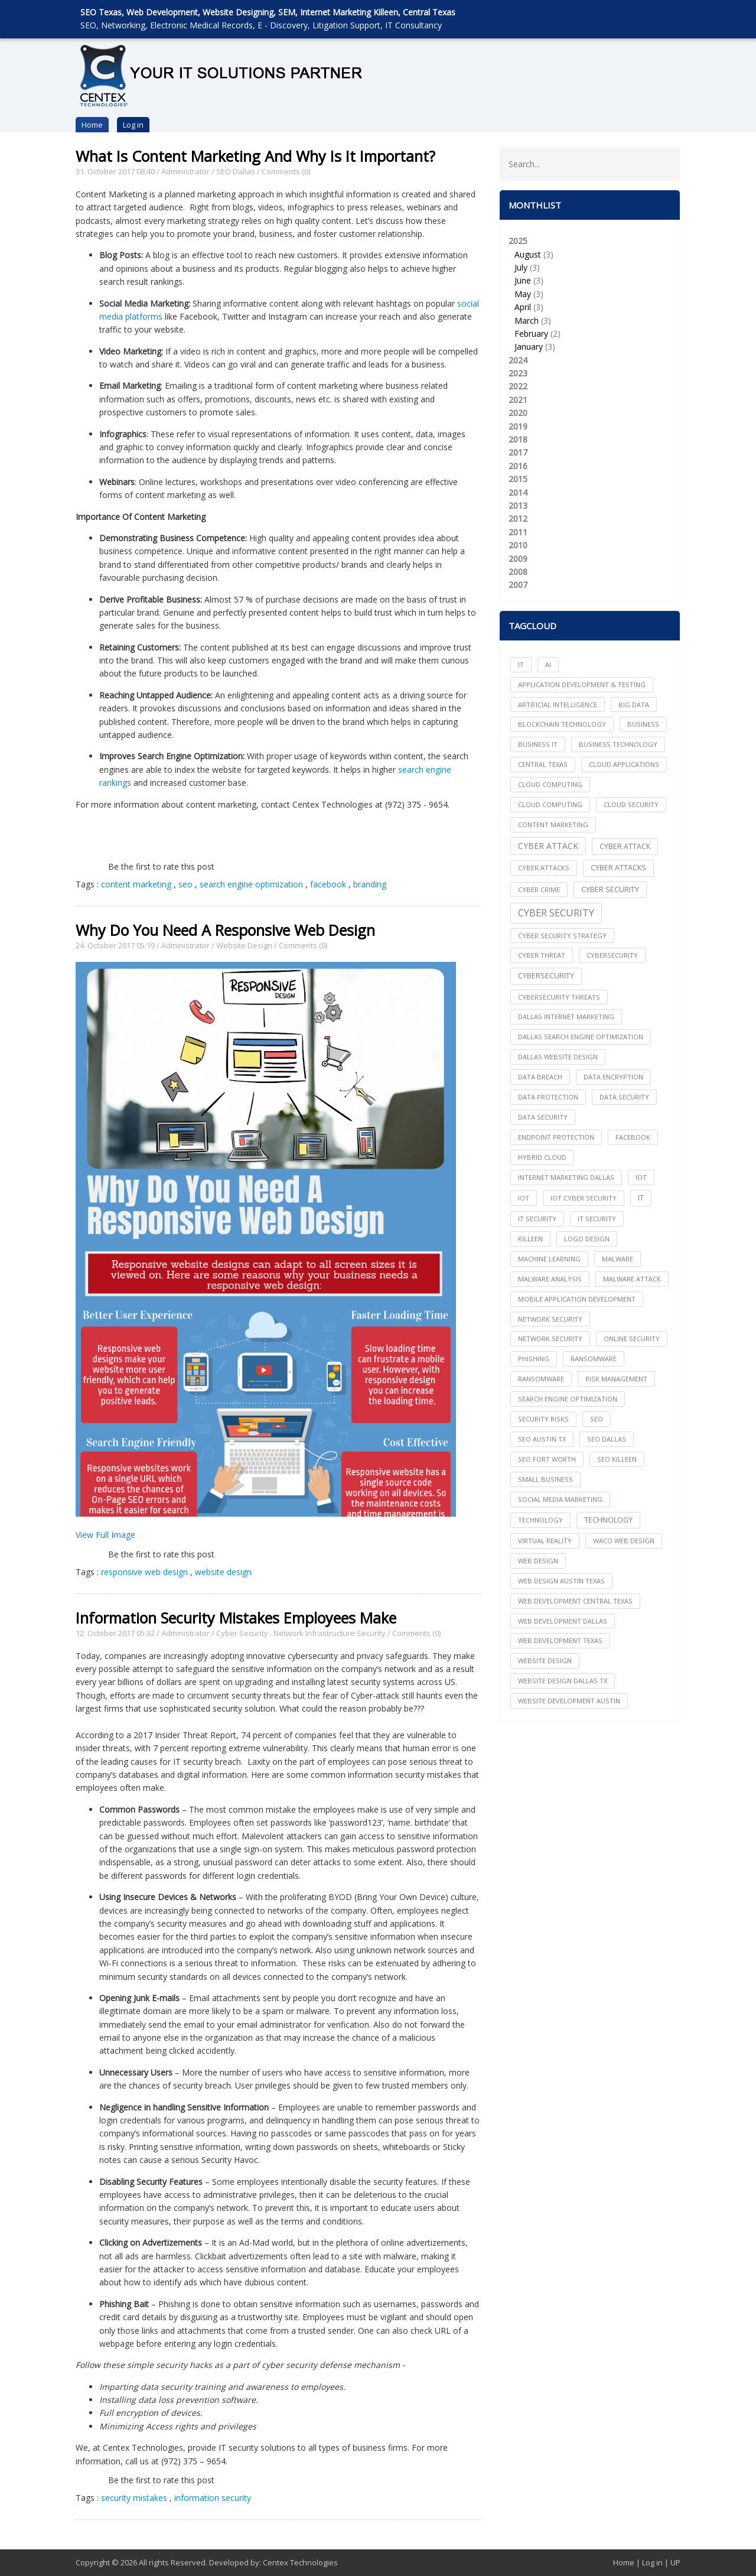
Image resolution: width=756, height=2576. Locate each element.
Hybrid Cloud (542, 1157)
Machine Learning (549, 1258)
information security (212, 2497)
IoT (523, 1197)
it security (537, 1218)
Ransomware (541, 1378)
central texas (543, 764)
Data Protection (548, 1096)
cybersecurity (612, 955)
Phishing (533, 1358)
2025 (590, 294)
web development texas (560, 1640)
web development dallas (562, 1620)
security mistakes (134, 2497)
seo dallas (606, 1439)
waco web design (623, 1540)
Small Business (545, 1479)
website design (223, 1572)
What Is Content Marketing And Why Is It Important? (255, 156)
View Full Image (105, 1534)
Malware (617, 1258)
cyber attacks (543, 867)
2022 (518, 386)
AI (548, 664)
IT (521, 664)
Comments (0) (286, 171)
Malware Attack (632, 1278)
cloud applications (624, 764)
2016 (518, 465)
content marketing (136, 884)
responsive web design (144, 1572)
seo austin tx (542, 1439)
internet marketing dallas (566, 1177)
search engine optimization (251, 884)
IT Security (597, 1218)
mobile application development (577, 1298)
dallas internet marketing (566, 1016)
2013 (518, 505)
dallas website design (558, 1056)
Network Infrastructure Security (329, 1633)
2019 (518, 426)
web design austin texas (561, 1580)
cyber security (610, 889)
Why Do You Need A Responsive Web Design (225, 930)
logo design (587, 1238)
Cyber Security (242, 1633)
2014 (518, 492)
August (527, 254)
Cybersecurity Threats (559, 997)
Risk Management (616, 1378)
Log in (133, 124)
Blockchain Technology (562, 724)
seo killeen (617, 1459)
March (526, 320)
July (520, 267)
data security (624, 1096)
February (531, 333)
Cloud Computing (550, 804)
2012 (518, 518)
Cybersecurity (546, 976)
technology (540, 1519)
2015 (518, 478)
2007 (518, 584)
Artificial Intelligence (557, 704)
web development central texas (575, 1600)
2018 (518, 439)
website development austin (569, 1700)
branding (369, 884)
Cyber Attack (548, 845)
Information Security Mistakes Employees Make (236, 1618)
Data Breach (540, 1076)
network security (550, 1319)
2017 (518, 452)
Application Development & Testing (582, 684)
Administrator (185, 171)
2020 (518, 412)
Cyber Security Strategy (562, 935)
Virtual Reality (545, 1540)
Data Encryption (613, 1076)
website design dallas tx (562, 1680)
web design (538, 1560)
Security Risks (543, 1418)
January (528, 346)
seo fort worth (547, 1459)
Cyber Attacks (618, 868)
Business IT (538, 744)
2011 (518, 532)
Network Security (550, 1338)
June (522, 280)
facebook (328, 884)
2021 (518, 399)
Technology (608, 1520)
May (522, 294)
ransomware (594, 1358)
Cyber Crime (539, 889)
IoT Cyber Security (583, 1197)
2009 (518, 558)
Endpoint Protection (556, 1137)
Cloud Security (631, 804)
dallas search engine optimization (580, 1036)
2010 (518, 545)
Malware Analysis (550, 1278)
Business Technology (618, 744)
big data (633, 704)
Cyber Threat (541, 955)
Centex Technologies (300, 2562)
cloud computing (550, 784)
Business (643, 724)
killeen (530, 1238)
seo (185, 884)
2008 (518, 571)
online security (632, 1338)
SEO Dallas (235, 171)
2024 (518, 360)
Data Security (543, 1117)
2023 (518, 373)
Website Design (244, 945)
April (522, 307)
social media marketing (560, 1499)
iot (641, 1177)
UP (675, 2562)
